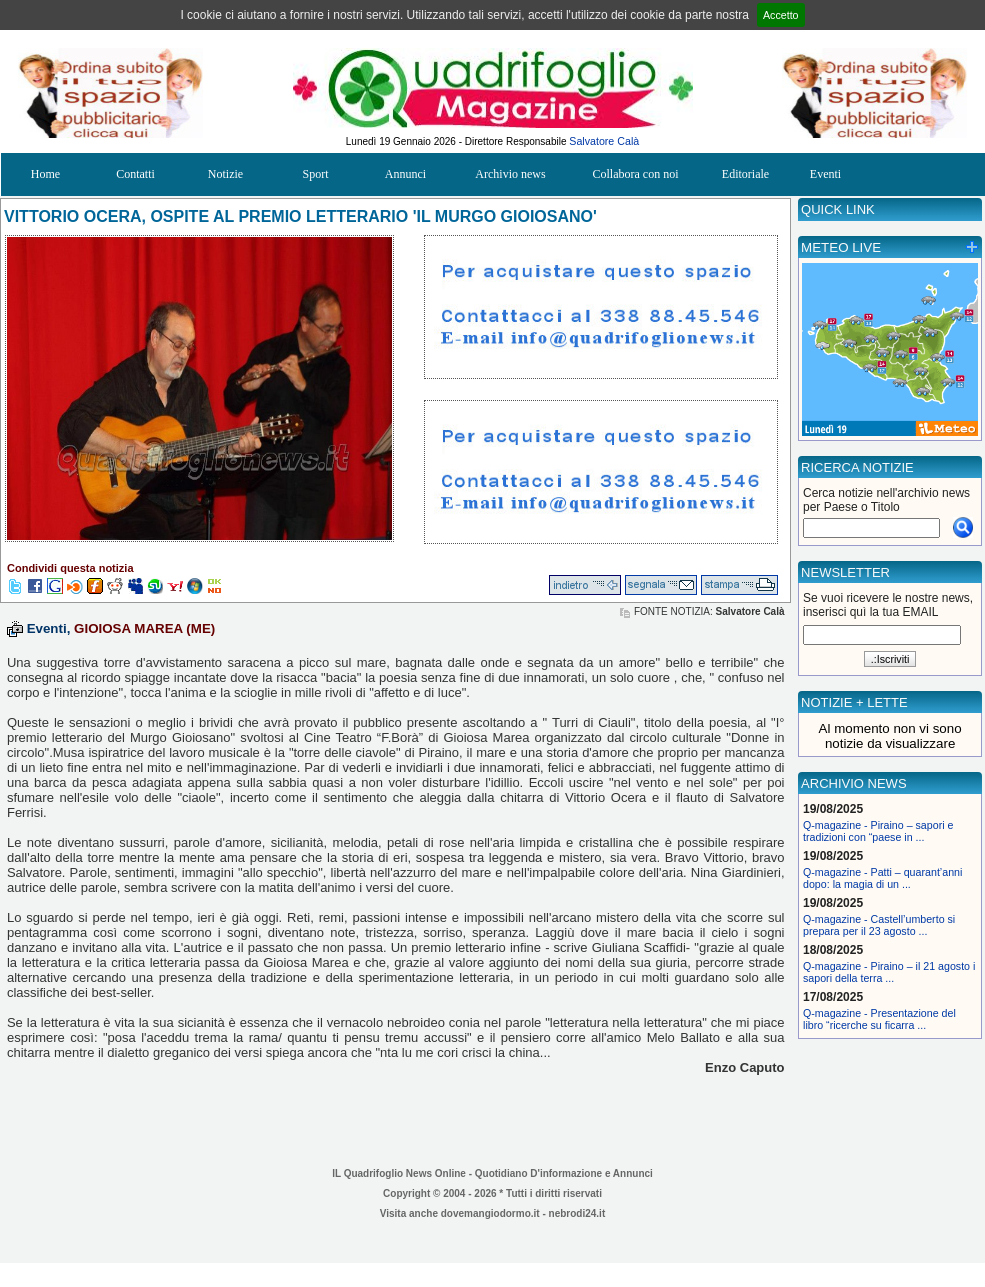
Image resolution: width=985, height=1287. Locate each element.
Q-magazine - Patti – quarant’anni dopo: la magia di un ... (882, 878)
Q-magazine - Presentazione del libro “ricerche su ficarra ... (879, 1019)
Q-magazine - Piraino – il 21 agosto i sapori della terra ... (889, 972)
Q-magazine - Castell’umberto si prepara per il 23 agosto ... (879, 925)
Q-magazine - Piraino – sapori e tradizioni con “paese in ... (878, 831)
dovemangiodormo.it (490, 1213)
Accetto (781, 15)
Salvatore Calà (604, 141)
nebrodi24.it (577, 1213)
